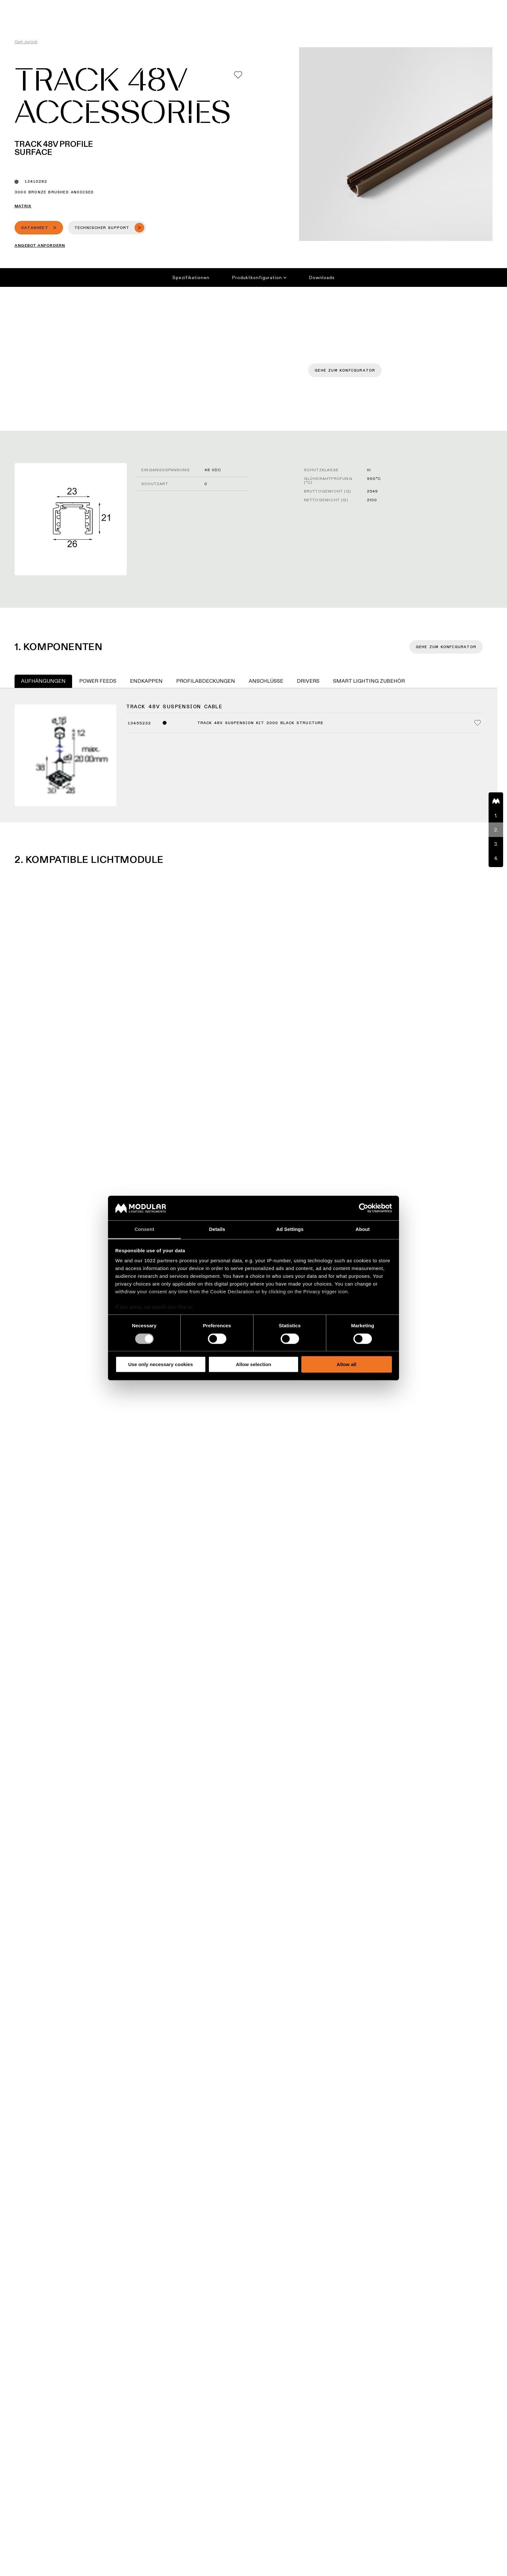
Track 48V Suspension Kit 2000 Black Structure (260, 723)
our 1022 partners (156, 1261)
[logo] (19, 17)
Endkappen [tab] (146, 681)
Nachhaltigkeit (343, 5)
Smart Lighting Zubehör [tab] (369, 681)
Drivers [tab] (308, 681)
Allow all (346, 1364)
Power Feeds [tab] (97, 681)
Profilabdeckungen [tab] (205, 681)
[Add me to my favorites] (238, 75)
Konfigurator (267, 5)
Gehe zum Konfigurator (345, 371)
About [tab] (363, 1229)
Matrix (23, 206)
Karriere (376, 5)
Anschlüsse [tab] (266, 681)
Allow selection (253, 1364)
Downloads (322, 277)
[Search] (471, 17)
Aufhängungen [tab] (43, 681)
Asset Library (303, 5)
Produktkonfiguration (259, 277)
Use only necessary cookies (160, 1364)
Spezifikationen (191, 277)
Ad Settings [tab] (289, 1229)
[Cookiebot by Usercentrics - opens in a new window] (363, 1208)
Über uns (402, 5)
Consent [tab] (144, 1229)
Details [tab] (217, 1229)
